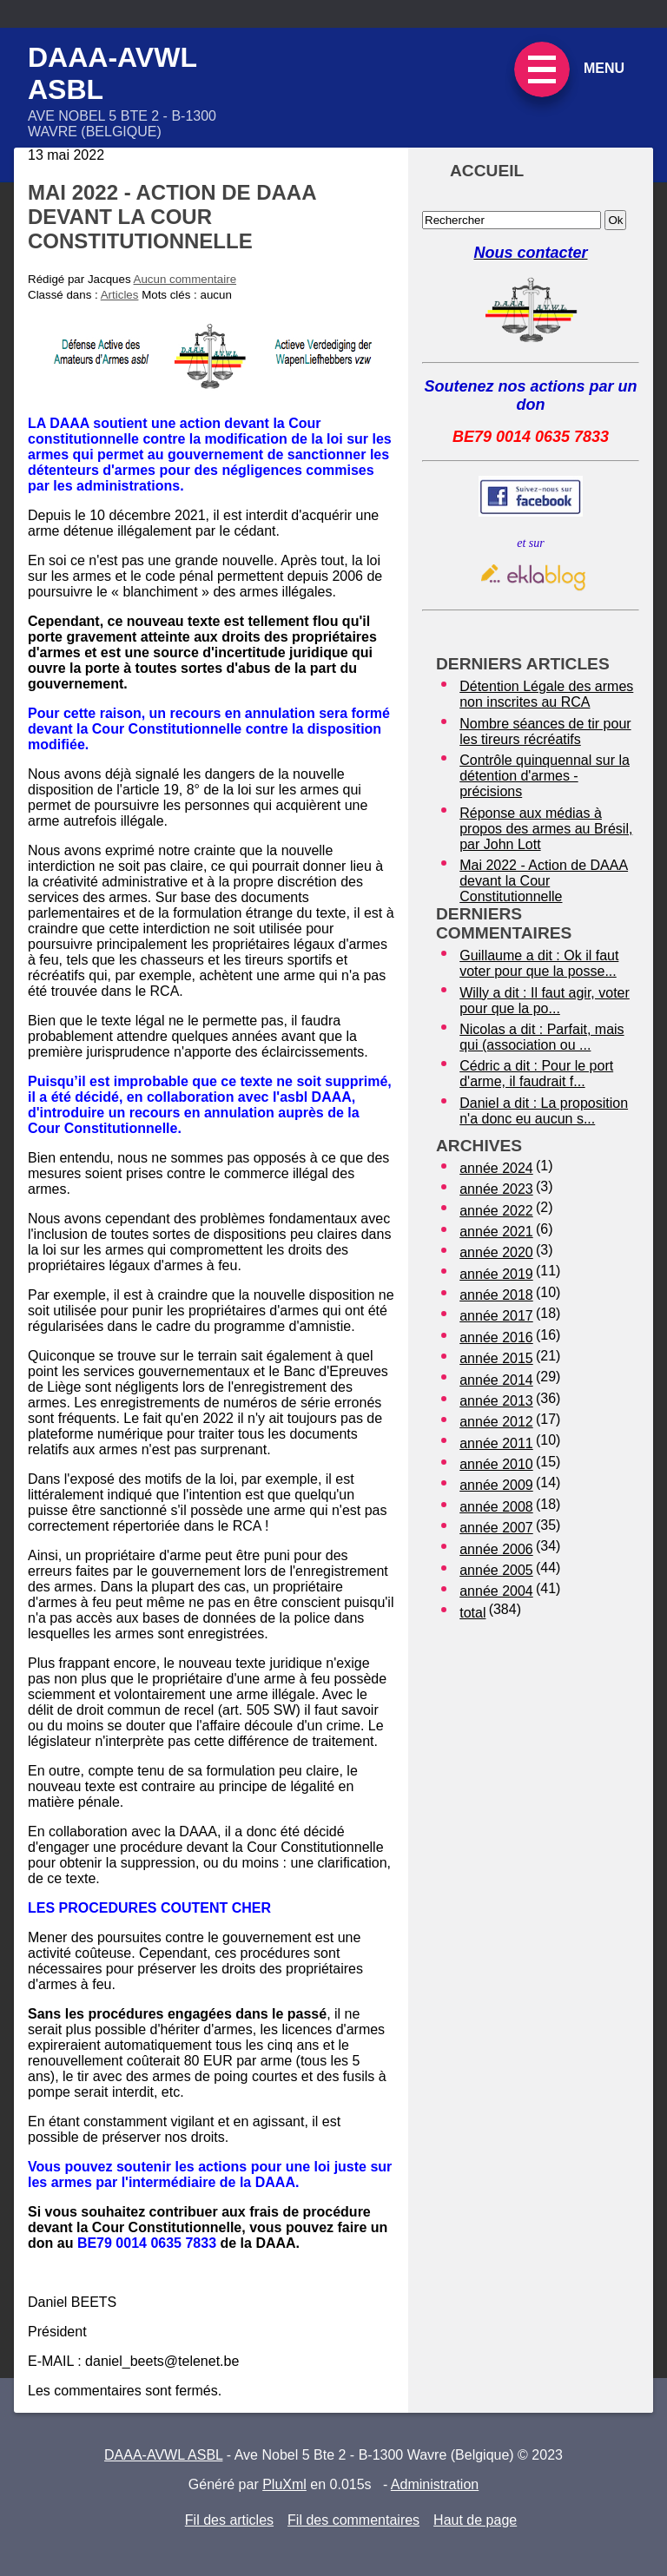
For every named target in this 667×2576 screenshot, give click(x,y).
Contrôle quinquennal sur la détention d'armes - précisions (544, 776)
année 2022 (496, 1210)
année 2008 (496, 1506)
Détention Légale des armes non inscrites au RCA (546, 694)
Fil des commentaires (353, 2520)
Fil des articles (229, 2520)
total (472, 1612)
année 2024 (496, 1168)
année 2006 (496, 1549)
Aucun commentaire (185, 279)
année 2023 (496, 1189)
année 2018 (496, 1295)
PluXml (284, 2484)
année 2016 (496, 1337)
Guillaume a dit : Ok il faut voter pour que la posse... (538, 963)
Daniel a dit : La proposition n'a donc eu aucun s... (543, 1111)
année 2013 (496, 1400)
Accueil (487, 170)
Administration (435, 2484)
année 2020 (496, 1252)
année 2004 (496, 1591)
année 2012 (496, 1421)
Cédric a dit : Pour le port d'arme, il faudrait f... (536, 1073)
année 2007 (496, 1527)
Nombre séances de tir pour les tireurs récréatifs (545, 731)
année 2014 (496, 1380)
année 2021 (496, 1231)
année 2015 (496, 1358)
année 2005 (496, 1570)
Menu (604, 68)
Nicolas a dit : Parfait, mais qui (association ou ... (541, 1037)
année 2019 (496, 1274)
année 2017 (496, 1315)
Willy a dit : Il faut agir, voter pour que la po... (544, 1000)
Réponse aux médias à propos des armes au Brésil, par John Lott (545, 829)
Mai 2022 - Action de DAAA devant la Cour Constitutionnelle (543, 881)
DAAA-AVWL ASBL (163, 2455)
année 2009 (496, 1485)
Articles (120, 294)
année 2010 (496, 1464)
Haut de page (475, 2520)
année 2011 (496, 1443)
